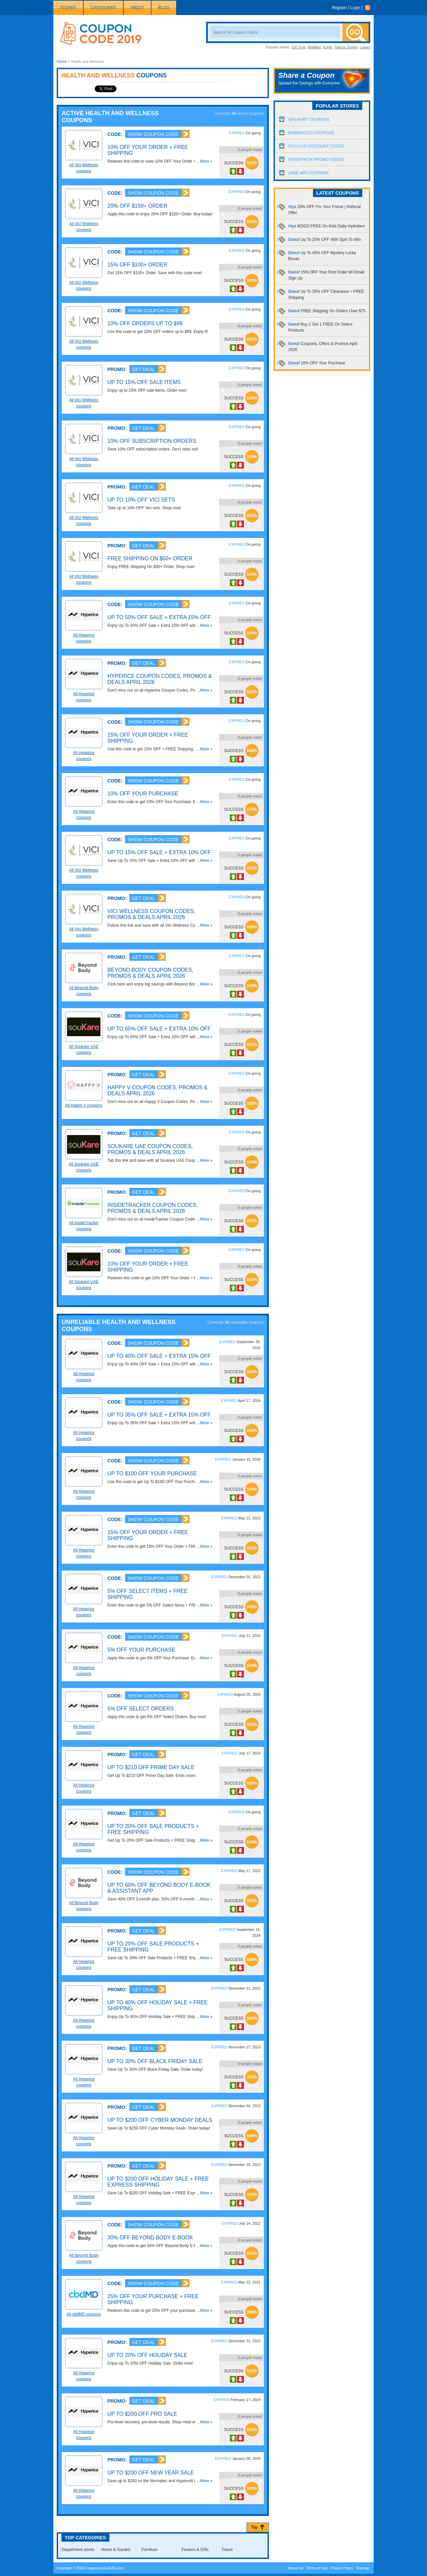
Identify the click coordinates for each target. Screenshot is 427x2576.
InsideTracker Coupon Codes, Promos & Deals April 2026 (152, 1208)
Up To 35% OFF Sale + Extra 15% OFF (159, 1415)
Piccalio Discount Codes (316, 146)
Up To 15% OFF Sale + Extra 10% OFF (159, 852)
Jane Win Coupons (308, 173)
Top (254, 2527)
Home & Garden (115, 2549)
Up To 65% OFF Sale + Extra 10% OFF (159, 1029)
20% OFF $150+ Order (137, 206)
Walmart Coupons (308, 119)
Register (339, 7)
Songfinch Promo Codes (316, 159)
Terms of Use (317, 2568)
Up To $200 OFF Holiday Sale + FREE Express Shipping (158, 2182)
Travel (227, 2549)
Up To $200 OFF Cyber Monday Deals (159, 2120)
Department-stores (77, 2549)
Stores (68, 7)
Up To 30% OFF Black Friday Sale (154, 2061)
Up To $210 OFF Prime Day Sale (150, 1767)
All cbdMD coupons (83, 2314)
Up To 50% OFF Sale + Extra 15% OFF (159, 617)
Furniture (149, 2549)
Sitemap (362, 2568)
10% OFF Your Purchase (142, 793)
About (137, 7)
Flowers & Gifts (194, 2549)
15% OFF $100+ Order (137, 264)
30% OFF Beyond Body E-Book (150, 2237)
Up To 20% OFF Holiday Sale (147, 2355)
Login (355, 7)
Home (61, 61)
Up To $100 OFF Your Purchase (152, 1473)
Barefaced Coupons (311, 133)
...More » (204, 161)
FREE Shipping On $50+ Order (149, 558)
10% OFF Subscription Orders (151, 441)
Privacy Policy (341, 2568)
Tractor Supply (346, 47)
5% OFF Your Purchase (141, 1650)
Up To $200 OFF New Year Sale (150, 2472)
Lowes (365, 47)
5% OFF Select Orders (140, 1708)
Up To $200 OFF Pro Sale (142, 2414)
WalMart (314, 47)
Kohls (327, 47)
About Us (295, 2568)
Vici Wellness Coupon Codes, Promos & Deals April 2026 (151, 914)
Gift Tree (298, 47)
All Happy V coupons (83, 1105)
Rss (369, 7)
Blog (163, 7)
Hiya (326, 226)
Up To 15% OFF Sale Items (144, 382)
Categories (103, 7)
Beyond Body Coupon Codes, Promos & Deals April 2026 (150, 973)
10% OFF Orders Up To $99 (144, 323)
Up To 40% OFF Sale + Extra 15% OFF (159, 1356)
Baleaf (324, 239)
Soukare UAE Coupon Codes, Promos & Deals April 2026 (150, 1149)
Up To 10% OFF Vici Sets (141, 500)
